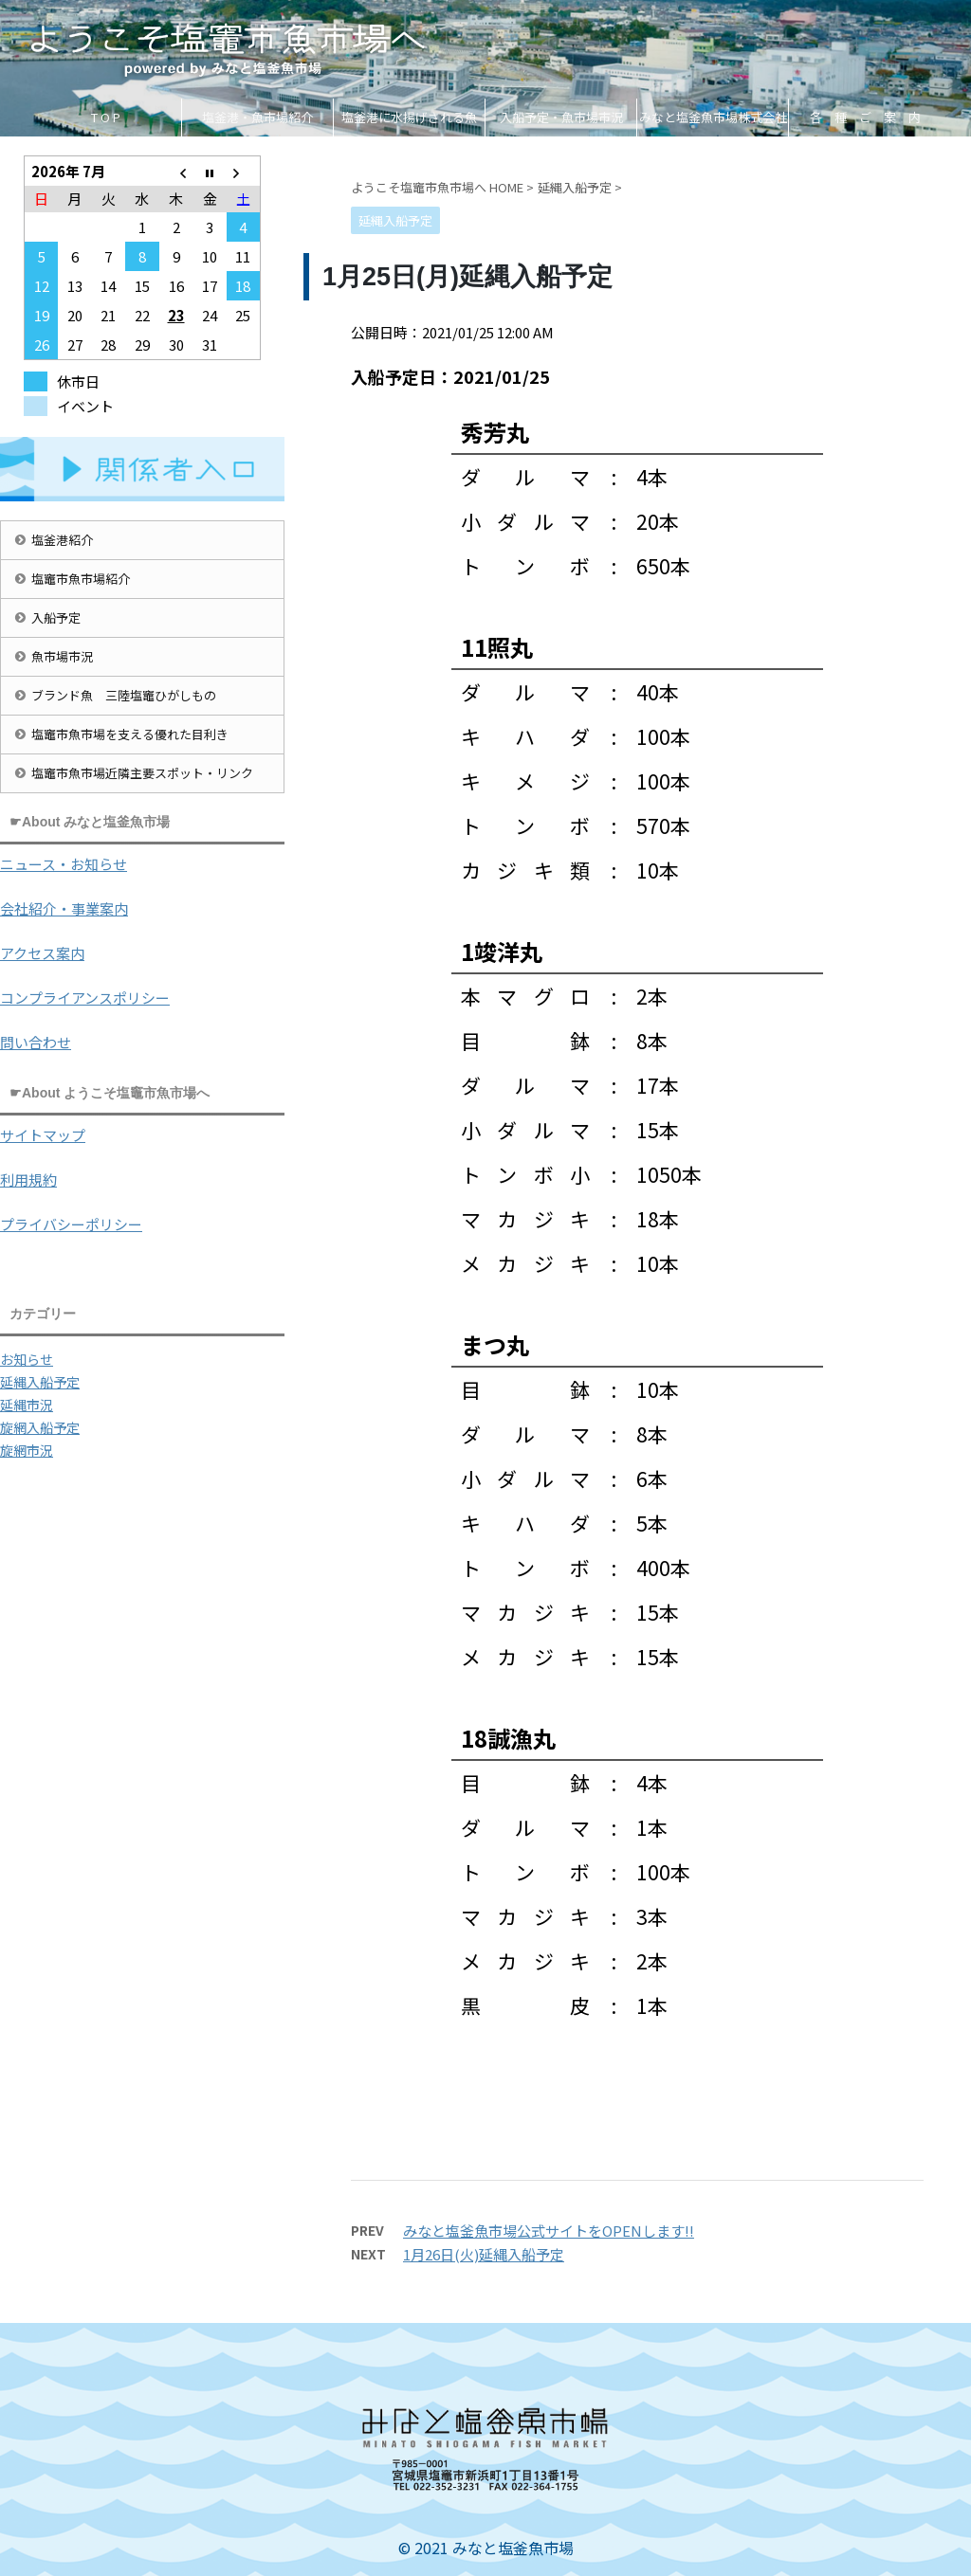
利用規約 (28, 1179)
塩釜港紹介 (62, 540)
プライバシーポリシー (71, 1224)
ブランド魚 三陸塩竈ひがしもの (123, 695)
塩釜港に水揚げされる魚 (409, 117)
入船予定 (56, 617)
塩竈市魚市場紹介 (80, 579)
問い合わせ (35, 1042)
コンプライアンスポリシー (85, 997)
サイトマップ (42, 1135)
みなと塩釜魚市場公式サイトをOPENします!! (548, 2230)
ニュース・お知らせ (63, 864)
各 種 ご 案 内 (865, 117)
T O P (105, 117)
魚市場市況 (62, 656)
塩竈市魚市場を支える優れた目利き (130, 734)
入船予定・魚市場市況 (561, 117)
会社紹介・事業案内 (64, 908)
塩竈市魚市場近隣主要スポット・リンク (142, 773)
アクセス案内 (42, 953)
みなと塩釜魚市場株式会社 (713, 117)
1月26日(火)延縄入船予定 (483, 2254)
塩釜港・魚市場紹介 (257, 117)
